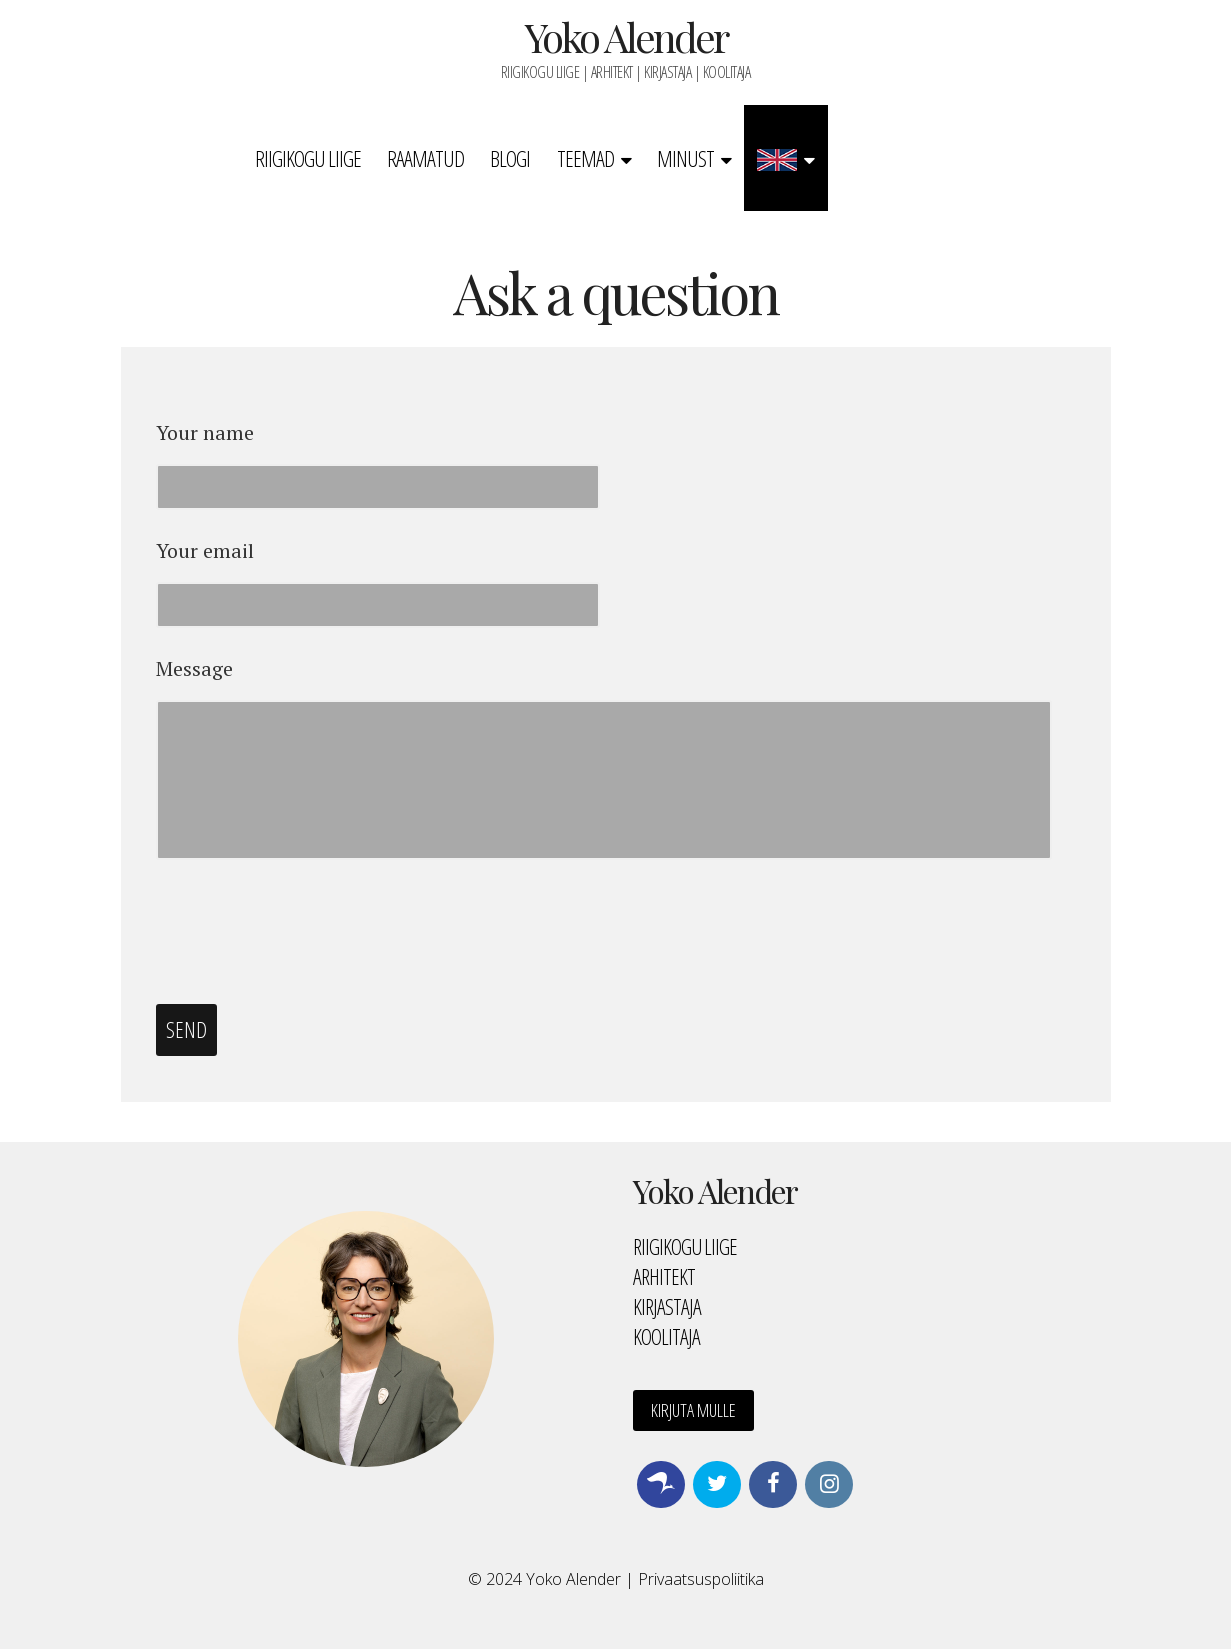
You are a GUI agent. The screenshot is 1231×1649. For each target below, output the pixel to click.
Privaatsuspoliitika (701, 1579)
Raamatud (425, 158)
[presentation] (308, 933)
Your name (205, 433)
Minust (685, 158)
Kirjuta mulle (693, 1410)
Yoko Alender (626, 36)
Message (194, 669)
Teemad (585, 158)
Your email (205, 551)
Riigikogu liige (308, 158)
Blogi (510, 158)
